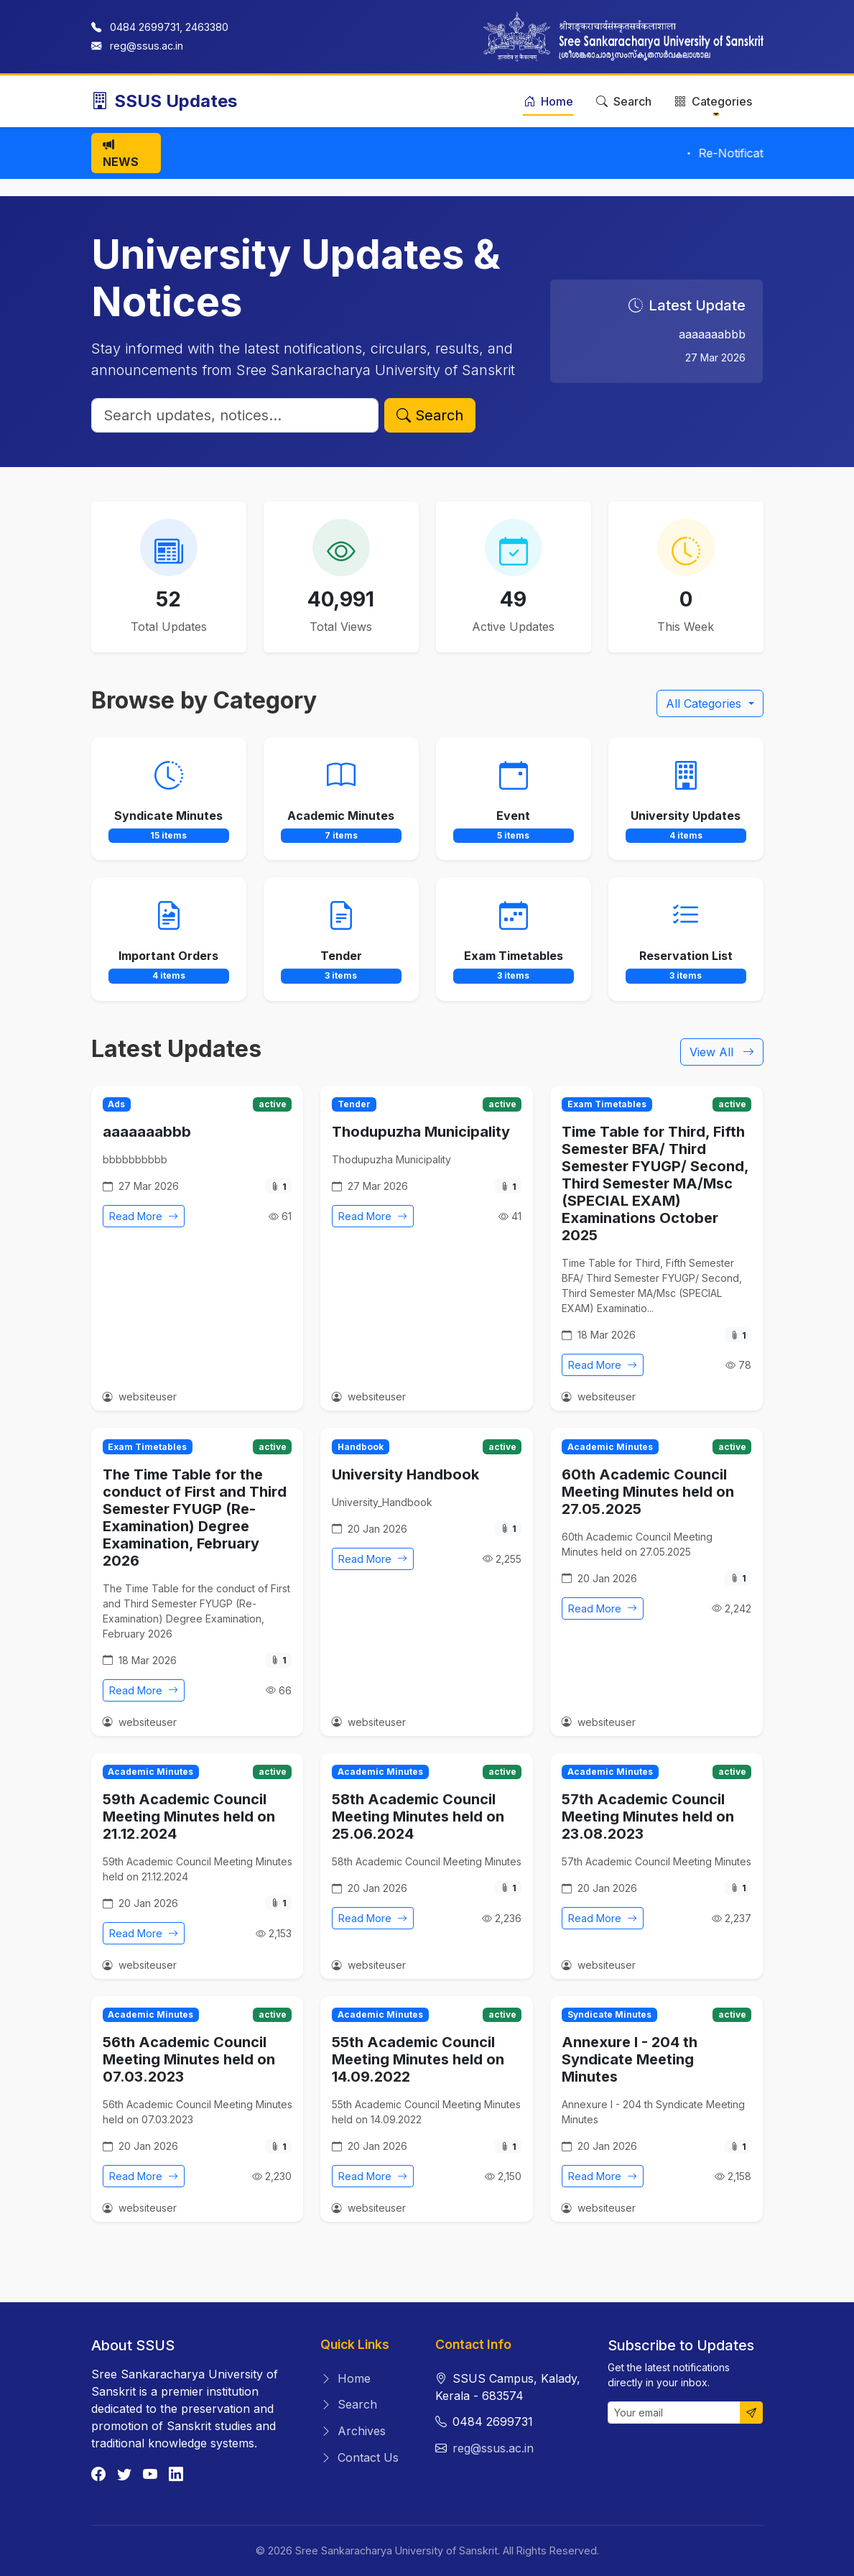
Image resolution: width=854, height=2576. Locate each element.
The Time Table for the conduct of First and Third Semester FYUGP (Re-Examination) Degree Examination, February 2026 (195, 1517)
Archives (353, 2431)
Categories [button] (713, 101)
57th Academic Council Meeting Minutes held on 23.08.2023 (648, 1816)
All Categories (705, 703)
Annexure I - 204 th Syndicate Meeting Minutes (629, 2059)
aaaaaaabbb (147, 1131)
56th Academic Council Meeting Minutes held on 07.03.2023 (189, 2059)
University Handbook (405, 1474)
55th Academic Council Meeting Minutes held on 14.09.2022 (418, 2059)
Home (548, 101)
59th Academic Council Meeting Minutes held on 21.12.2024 (189, 1816)
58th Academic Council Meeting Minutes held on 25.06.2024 (418, 1816)
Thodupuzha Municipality (421, 1131)
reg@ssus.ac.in (146, 46)
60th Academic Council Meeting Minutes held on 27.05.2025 (648, 1492)
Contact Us (359, 2457)
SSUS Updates (164, 101)
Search (623, 101)
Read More (143, 1216)
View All (722, 1052)
